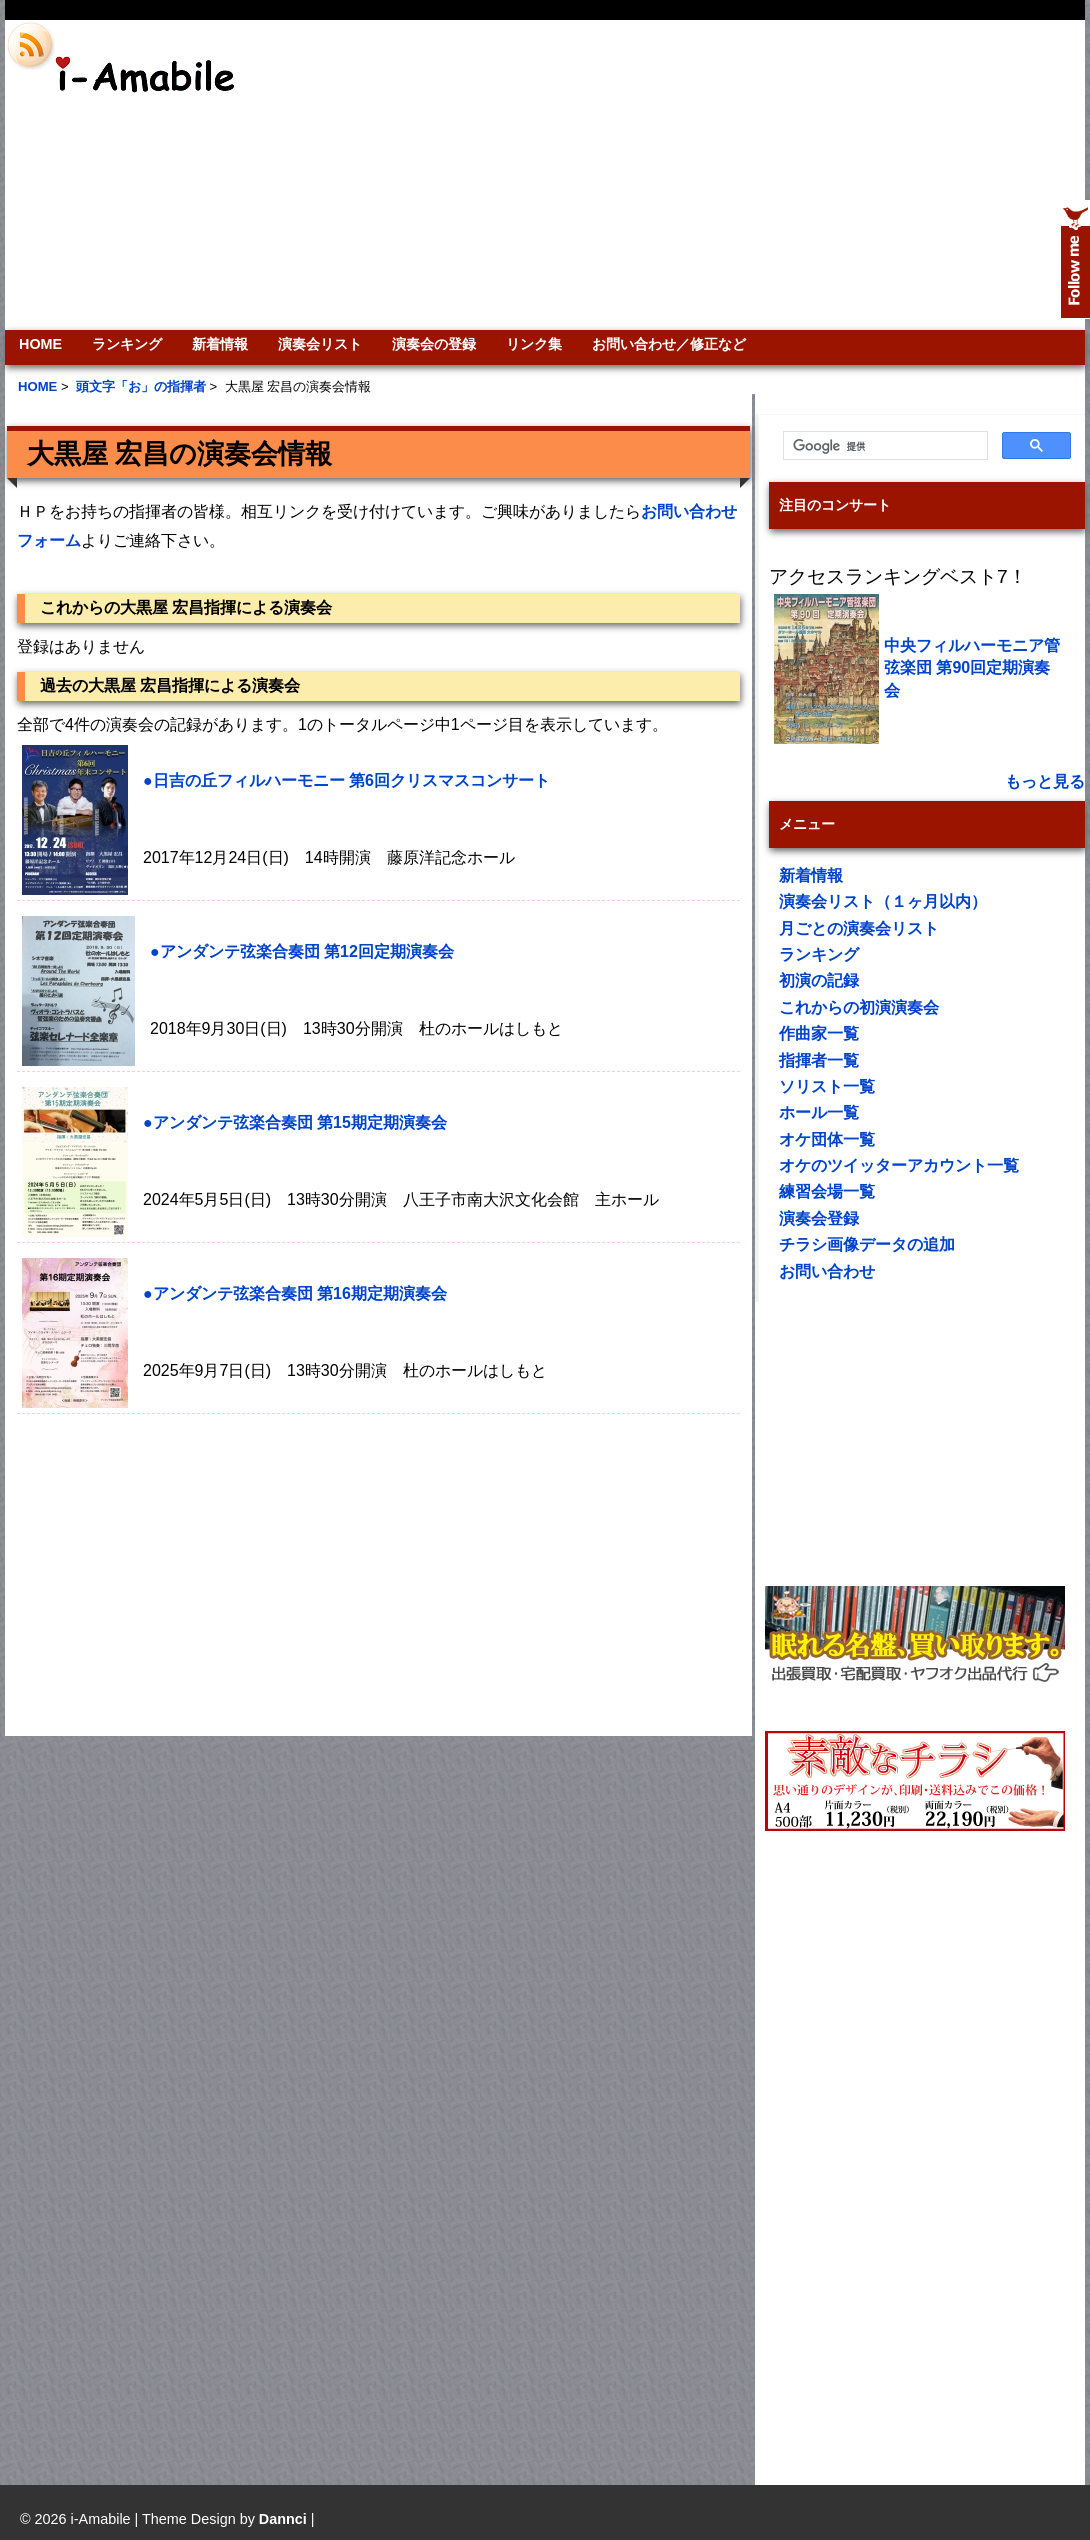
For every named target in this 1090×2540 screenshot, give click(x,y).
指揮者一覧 (819, 1060)
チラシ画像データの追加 (867, 1244)
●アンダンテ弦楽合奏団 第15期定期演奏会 (295, 1122)
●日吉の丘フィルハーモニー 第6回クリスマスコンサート (346, 780)
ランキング (127, 344)
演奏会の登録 (434, 344)
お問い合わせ (827, 1271)
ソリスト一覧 (827, 1086)
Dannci (283, 2519)
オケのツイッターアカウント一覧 (899, 1165)
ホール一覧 (819, 1112)
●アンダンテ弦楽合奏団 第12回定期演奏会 (302, 951)
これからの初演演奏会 (859, 1007)
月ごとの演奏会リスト (859, 928)
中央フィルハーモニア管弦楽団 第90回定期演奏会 (972, 668)
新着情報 (220, 344)
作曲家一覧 (819, 1033)
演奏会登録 (819, 1218)
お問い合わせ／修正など (669, 344)
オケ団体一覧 (827, 1139)
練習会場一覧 (827, 1191)
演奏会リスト (320, 344)
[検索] (883, 446)
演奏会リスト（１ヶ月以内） (883, 901)
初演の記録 (819, 980)
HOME (40, 344)
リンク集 (534, 344)
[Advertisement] (830, 175)
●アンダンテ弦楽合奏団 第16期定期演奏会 (295, 1293)
